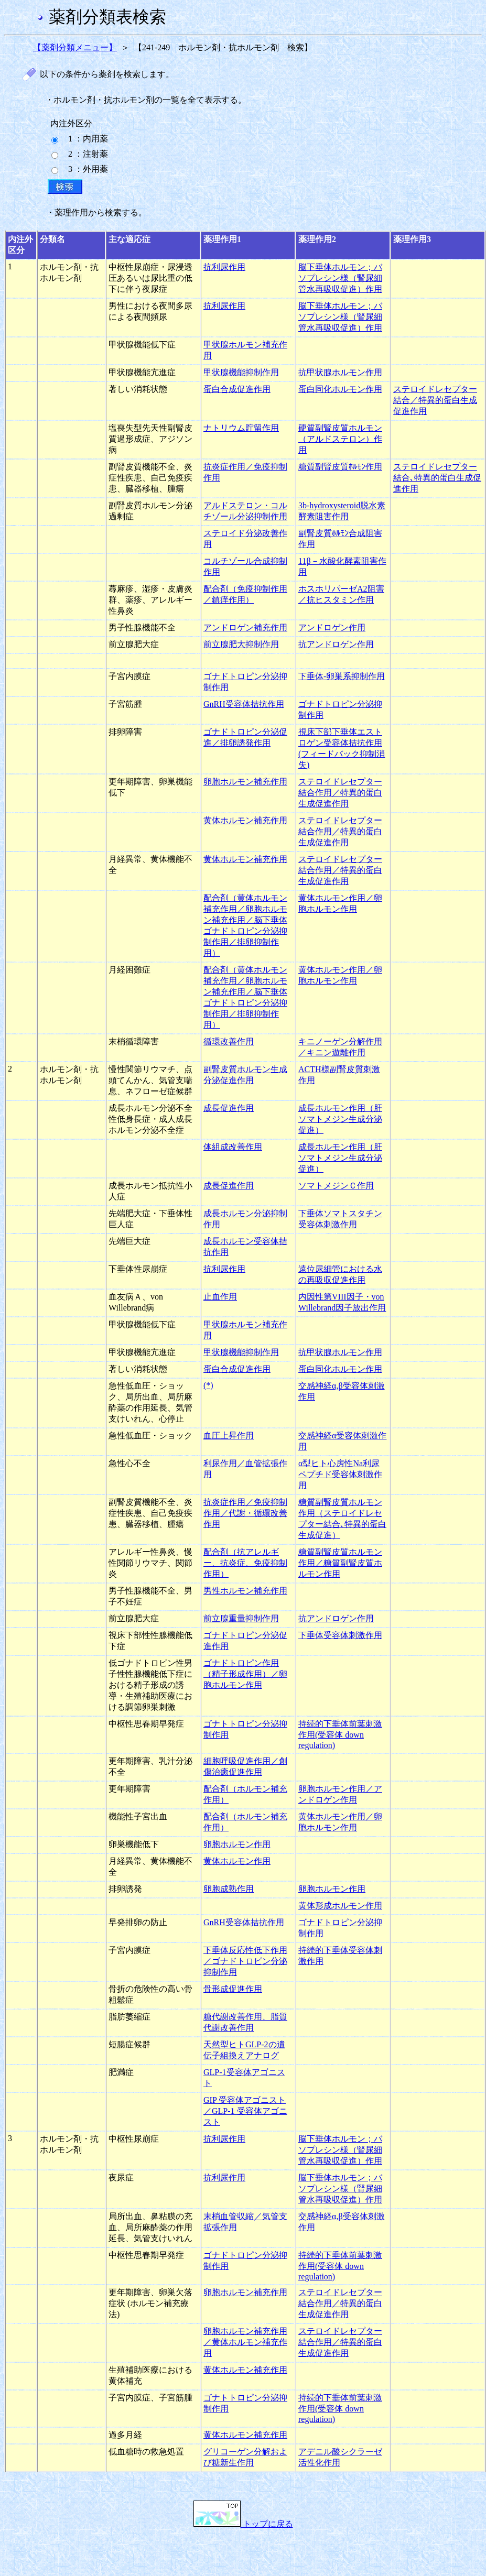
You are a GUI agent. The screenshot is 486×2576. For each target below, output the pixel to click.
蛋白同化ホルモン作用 (340, 389)
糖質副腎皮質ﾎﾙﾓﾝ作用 (340, 466)
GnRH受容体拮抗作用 (243, 704)
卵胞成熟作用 (228, 1888)
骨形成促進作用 (232, 1988)
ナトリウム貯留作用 (241, 427)
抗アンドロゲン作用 (336, 644)
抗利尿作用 (224, 267)
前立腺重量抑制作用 (241, 1618)
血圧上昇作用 (228, 1435)
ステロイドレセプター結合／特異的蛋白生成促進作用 (435, 400)
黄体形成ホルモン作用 (340, 1905)
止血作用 (220, 1296)
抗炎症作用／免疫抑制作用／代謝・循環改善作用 (245, 1513)
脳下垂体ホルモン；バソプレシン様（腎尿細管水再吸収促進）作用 (340, 278)
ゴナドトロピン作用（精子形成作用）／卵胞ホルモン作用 (245, 1673)
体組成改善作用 (232, 1146)
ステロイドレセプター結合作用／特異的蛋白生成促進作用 (340, 792)
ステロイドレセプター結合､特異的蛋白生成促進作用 (437, 477)
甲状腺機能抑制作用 (241, 372)
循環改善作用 (228, 1041)
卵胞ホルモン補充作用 (245, 781)
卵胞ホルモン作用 (237, 1844)
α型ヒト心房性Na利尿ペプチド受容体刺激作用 (340, 1474)
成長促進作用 (228, 1108)
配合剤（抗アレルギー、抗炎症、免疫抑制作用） (245, 1562)
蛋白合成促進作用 (237, 389)
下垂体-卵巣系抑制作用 (341, 676)
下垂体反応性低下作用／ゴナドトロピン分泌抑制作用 (245, 1961)
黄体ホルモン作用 (237, 1861)
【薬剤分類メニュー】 (75, 47)
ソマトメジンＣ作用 (336, 1185)
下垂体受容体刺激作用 (340, 1635)
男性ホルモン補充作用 (245, 1590)
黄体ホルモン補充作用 (245, 820)
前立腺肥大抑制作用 (241, 644)
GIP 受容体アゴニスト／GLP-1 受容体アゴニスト (245, 2110)
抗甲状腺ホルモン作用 (340, 372)
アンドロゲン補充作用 (245, 627)
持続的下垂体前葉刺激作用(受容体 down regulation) (340, 1734)
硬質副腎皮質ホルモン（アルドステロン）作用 (340, 438)
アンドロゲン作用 (331, 627)
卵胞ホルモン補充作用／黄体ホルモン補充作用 (245, 2342)
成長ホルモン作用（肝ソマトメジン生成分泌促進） (340, 1119)
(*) (208, 1385)
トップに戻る (243, 2523)
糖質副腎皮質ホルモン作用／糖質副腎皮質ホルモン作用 (340, 1562)
